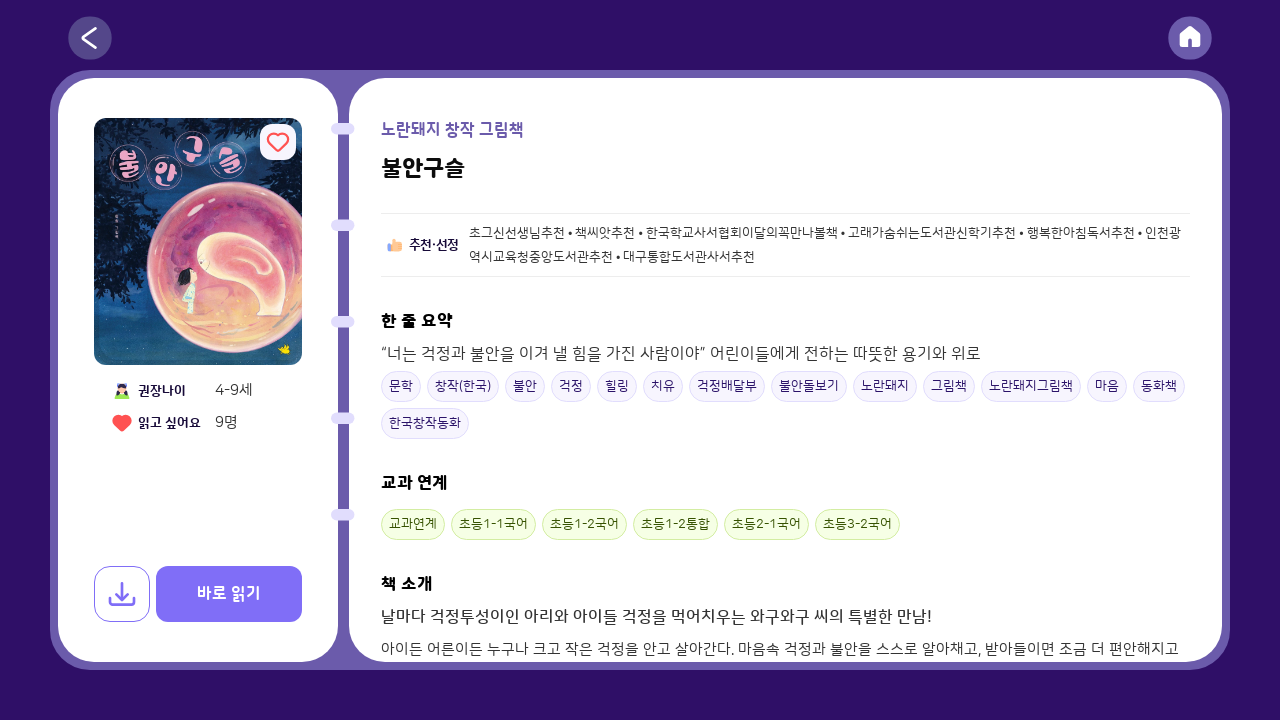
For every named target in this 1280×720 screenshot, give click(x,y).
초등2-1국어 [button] (766, 524)
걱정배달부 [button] (727, 386)
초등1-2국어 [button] (584, 524)
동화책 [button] (1159, 386)
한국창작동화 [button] (425, 423)
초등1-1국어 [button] (493, 524)
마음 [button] (1107, 386)
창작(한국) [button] (463, 386)
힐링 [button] (617, 386)
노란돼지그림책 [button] (1031, 386)
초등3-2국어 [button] (857, 524)
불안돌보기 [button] (809, 386)
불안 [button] (525, 386)
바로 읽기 (229, 594)
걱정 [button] (571, 386)
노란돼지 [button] (885, 386)
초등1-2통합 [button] (675, 524)
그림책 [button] (949, 386)
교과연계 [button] (413, 524)
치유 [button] (663, 386)
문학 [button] (401, 386)
